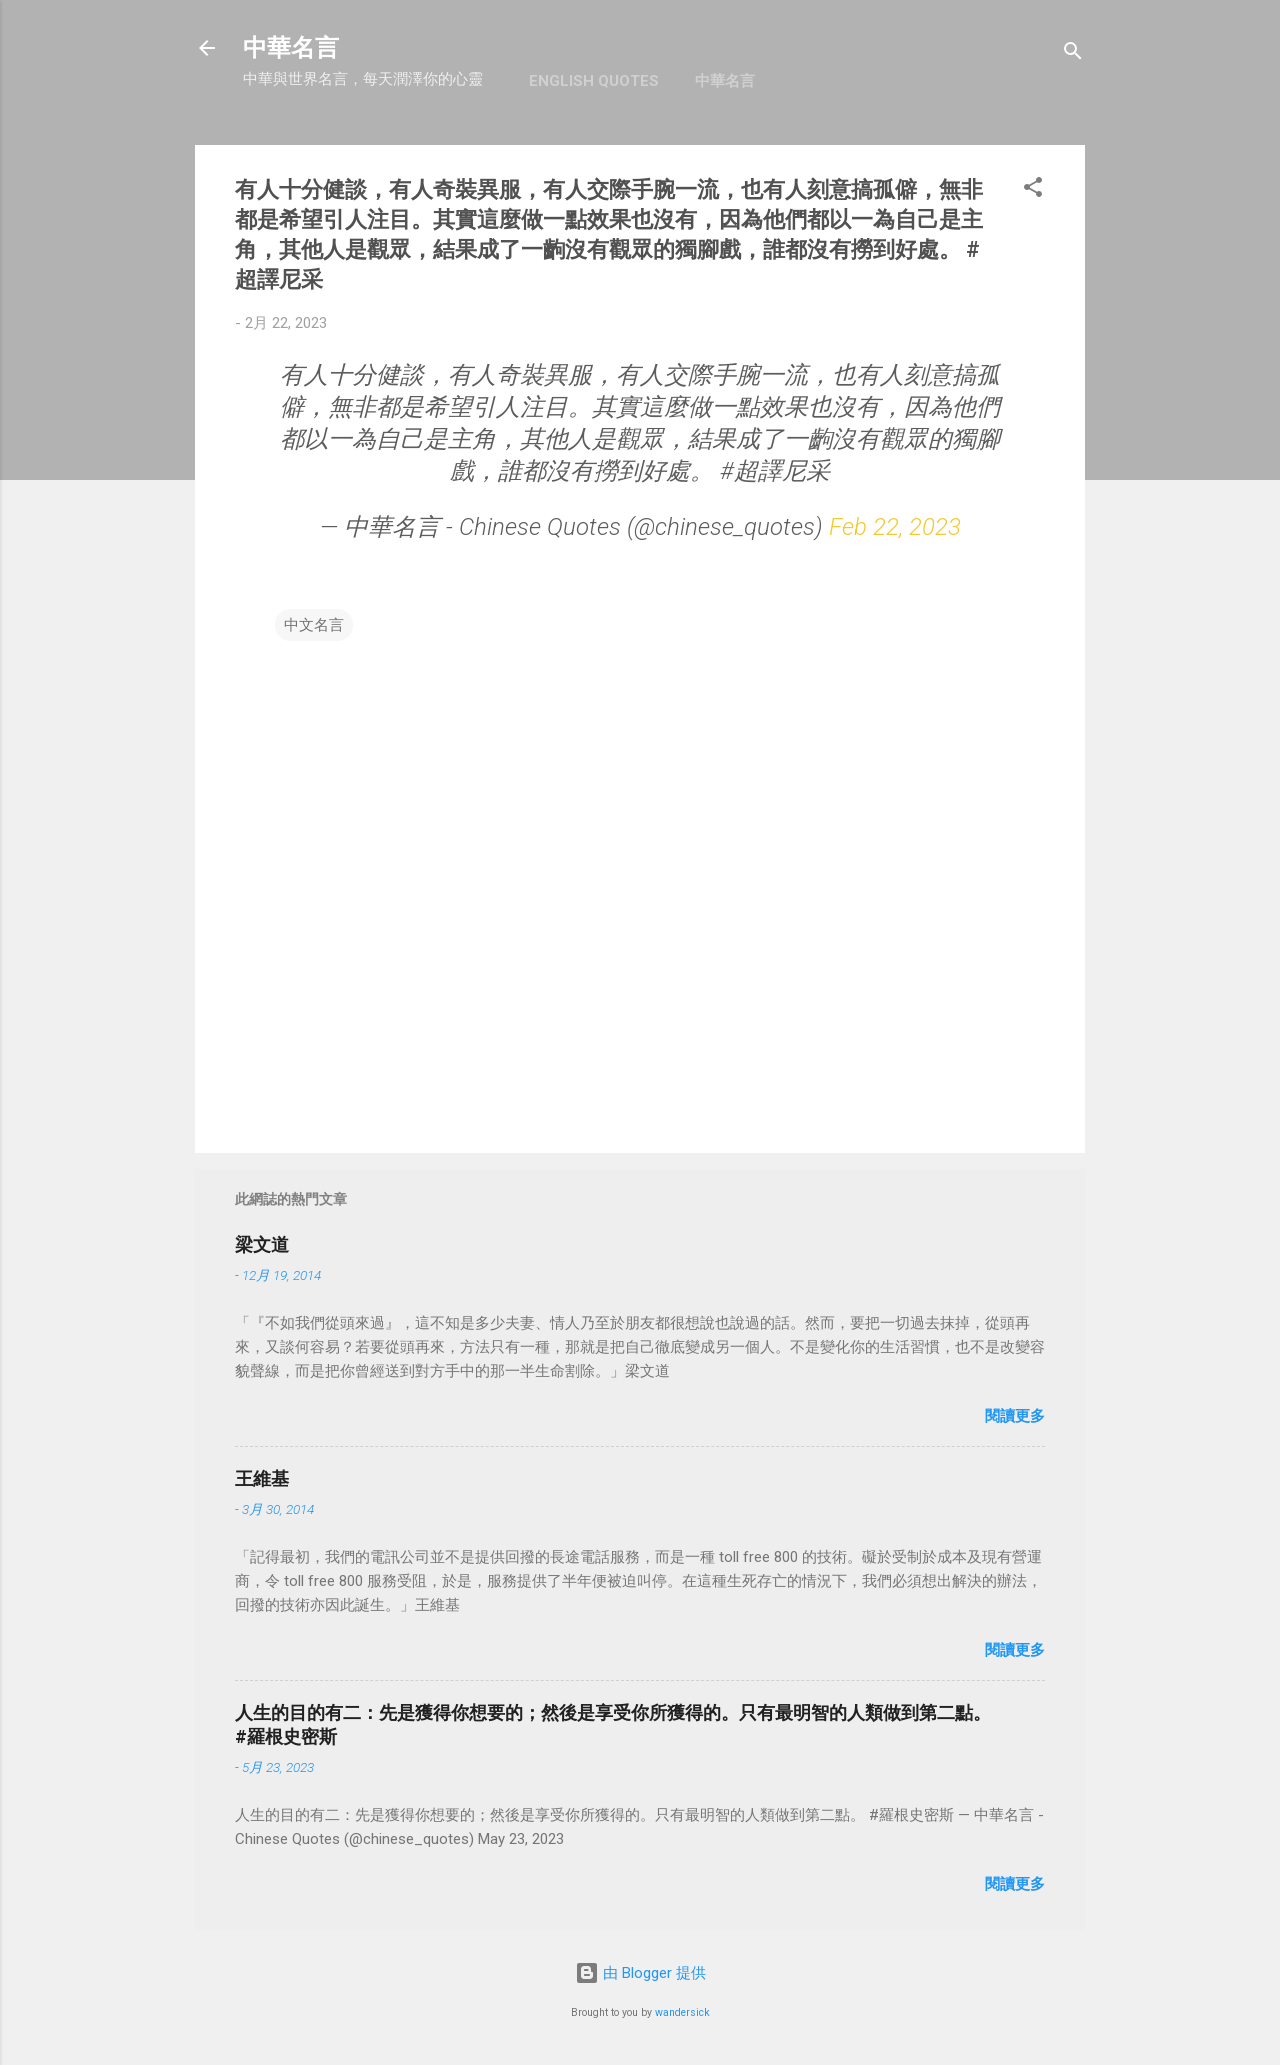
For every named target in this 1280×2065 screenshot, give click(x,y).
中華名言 (291, 48)
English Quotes (594, 81)
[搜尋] (1073, 54)
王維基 (262, 1478)
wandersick (682, 2012)
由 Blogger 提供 (640, 1973)
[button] (1033, 190)
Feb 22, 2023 (895, 527)
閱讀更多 (1015, 1416)
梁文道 (262, 1244)
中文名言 (314, 625)
